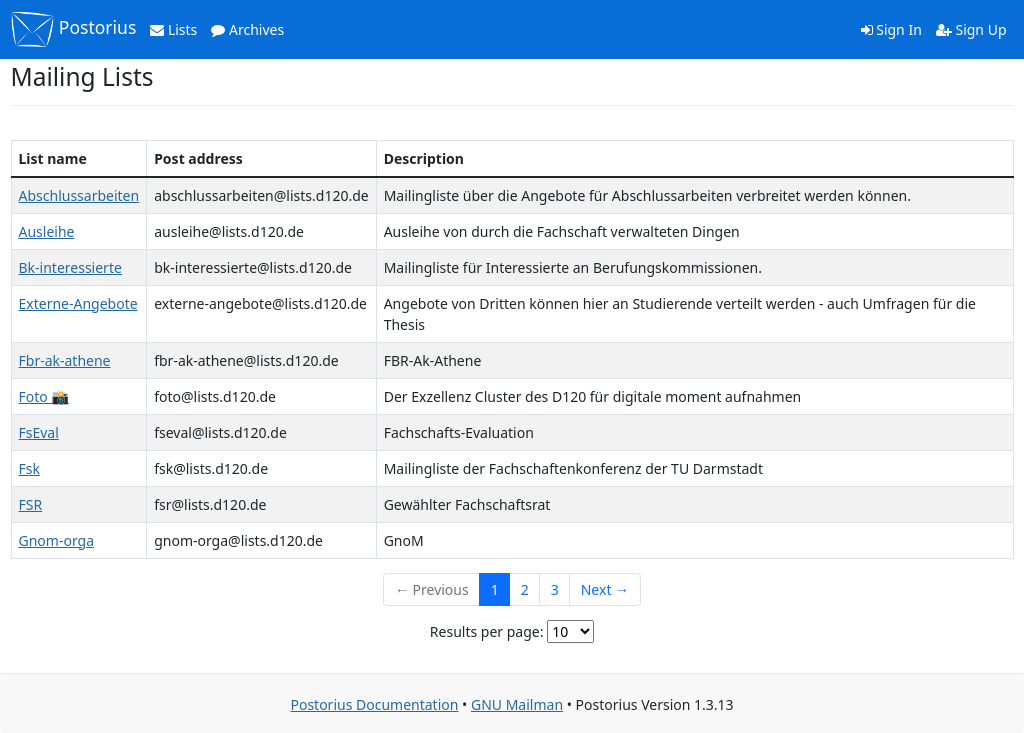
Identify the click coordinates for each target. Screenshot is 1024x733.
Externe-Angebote (78, 303)
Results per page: (487, 631)
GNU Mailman (517, 704)
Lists (173, 29)
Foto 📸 (44, 396)
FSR (31, 504)
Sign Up (971, 29)
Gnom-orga (57, 540)
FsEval (39, 432)
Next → (605, 589)
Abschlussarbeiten (79, 195)
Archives (247, 29)
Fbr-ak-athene (65, 360)
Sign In (891, 29)
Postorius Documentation (374, 704)
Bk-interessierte (70, 267)
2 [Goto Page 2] (525, 589)
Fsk (29, 468)
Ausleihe (47, 231)
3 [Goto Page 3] (555, 589)
